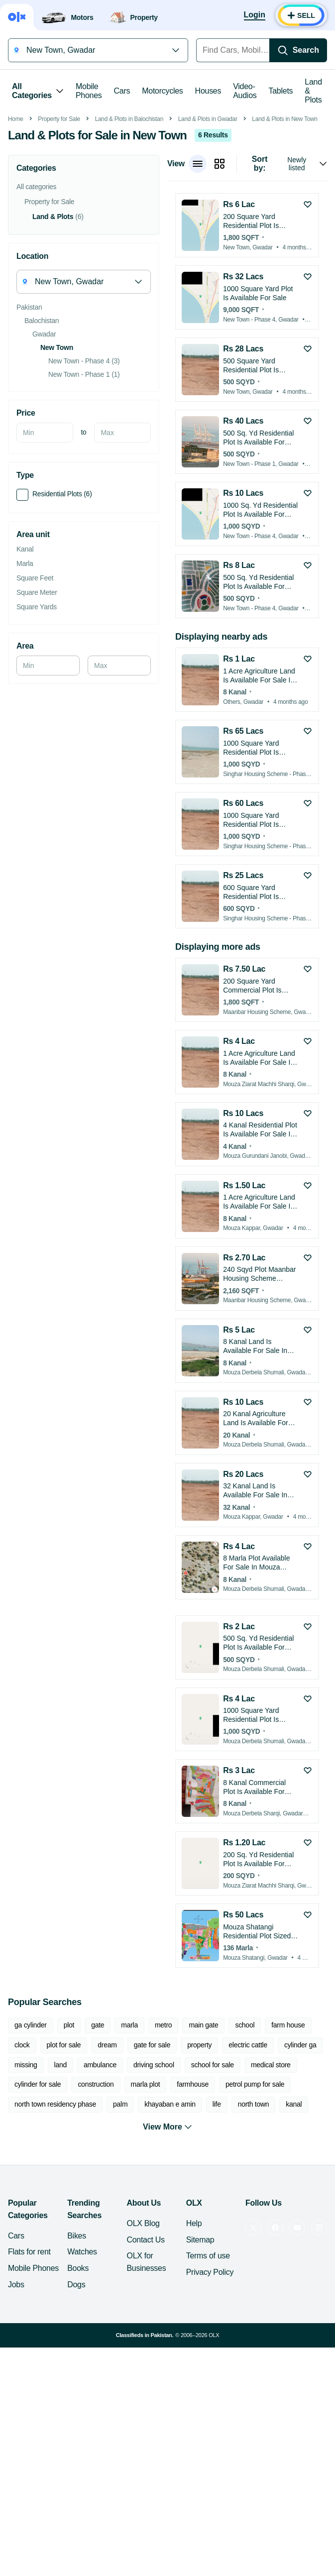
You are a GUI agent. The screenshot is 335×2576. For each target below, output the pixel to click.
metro (163, 2165)
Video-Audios (244, 91)
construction (95, 2225)
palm (120, 2244)
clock (22, 2185)
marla (129, 2165)
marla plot (145, 2225)
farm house (288, 2165)
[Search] (298, 50)
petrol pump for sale (254, 2225)
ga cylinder (30, 2165)
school (244, 2165)
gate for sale (152, 2185)
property (199, 2185)
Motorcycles (162, 91)
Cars (122, 91)
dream (107, 2185)
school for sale (212, 2205)
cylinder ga (300, 2185)
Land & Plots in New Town (284, 259)
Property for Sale (59, 259)
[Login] (254, 15)
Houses (208, 91)
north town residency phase (55, 2244)
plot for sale (64, 2185)
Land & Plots (313, 91)
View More (167, 2267)
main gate (203, 2165)
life (217, 2244)
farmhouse (193, 2225)
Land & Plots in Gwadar (207, 259)
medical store (271, 2205)
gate (97, 2165)
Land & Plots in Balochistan (129, 259)
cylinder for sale (37, 2225)
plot (69, 2165)
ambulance (100, 2205)
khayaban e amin (170, 2244)
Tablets (281, 91)
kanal (294, 2244)
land (60, 2205)
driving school (153, 2205)
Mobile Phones (89, 91)
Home (15, 259)
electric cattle (247, 2185)
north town (253, 2244)
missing (25, 2205)
